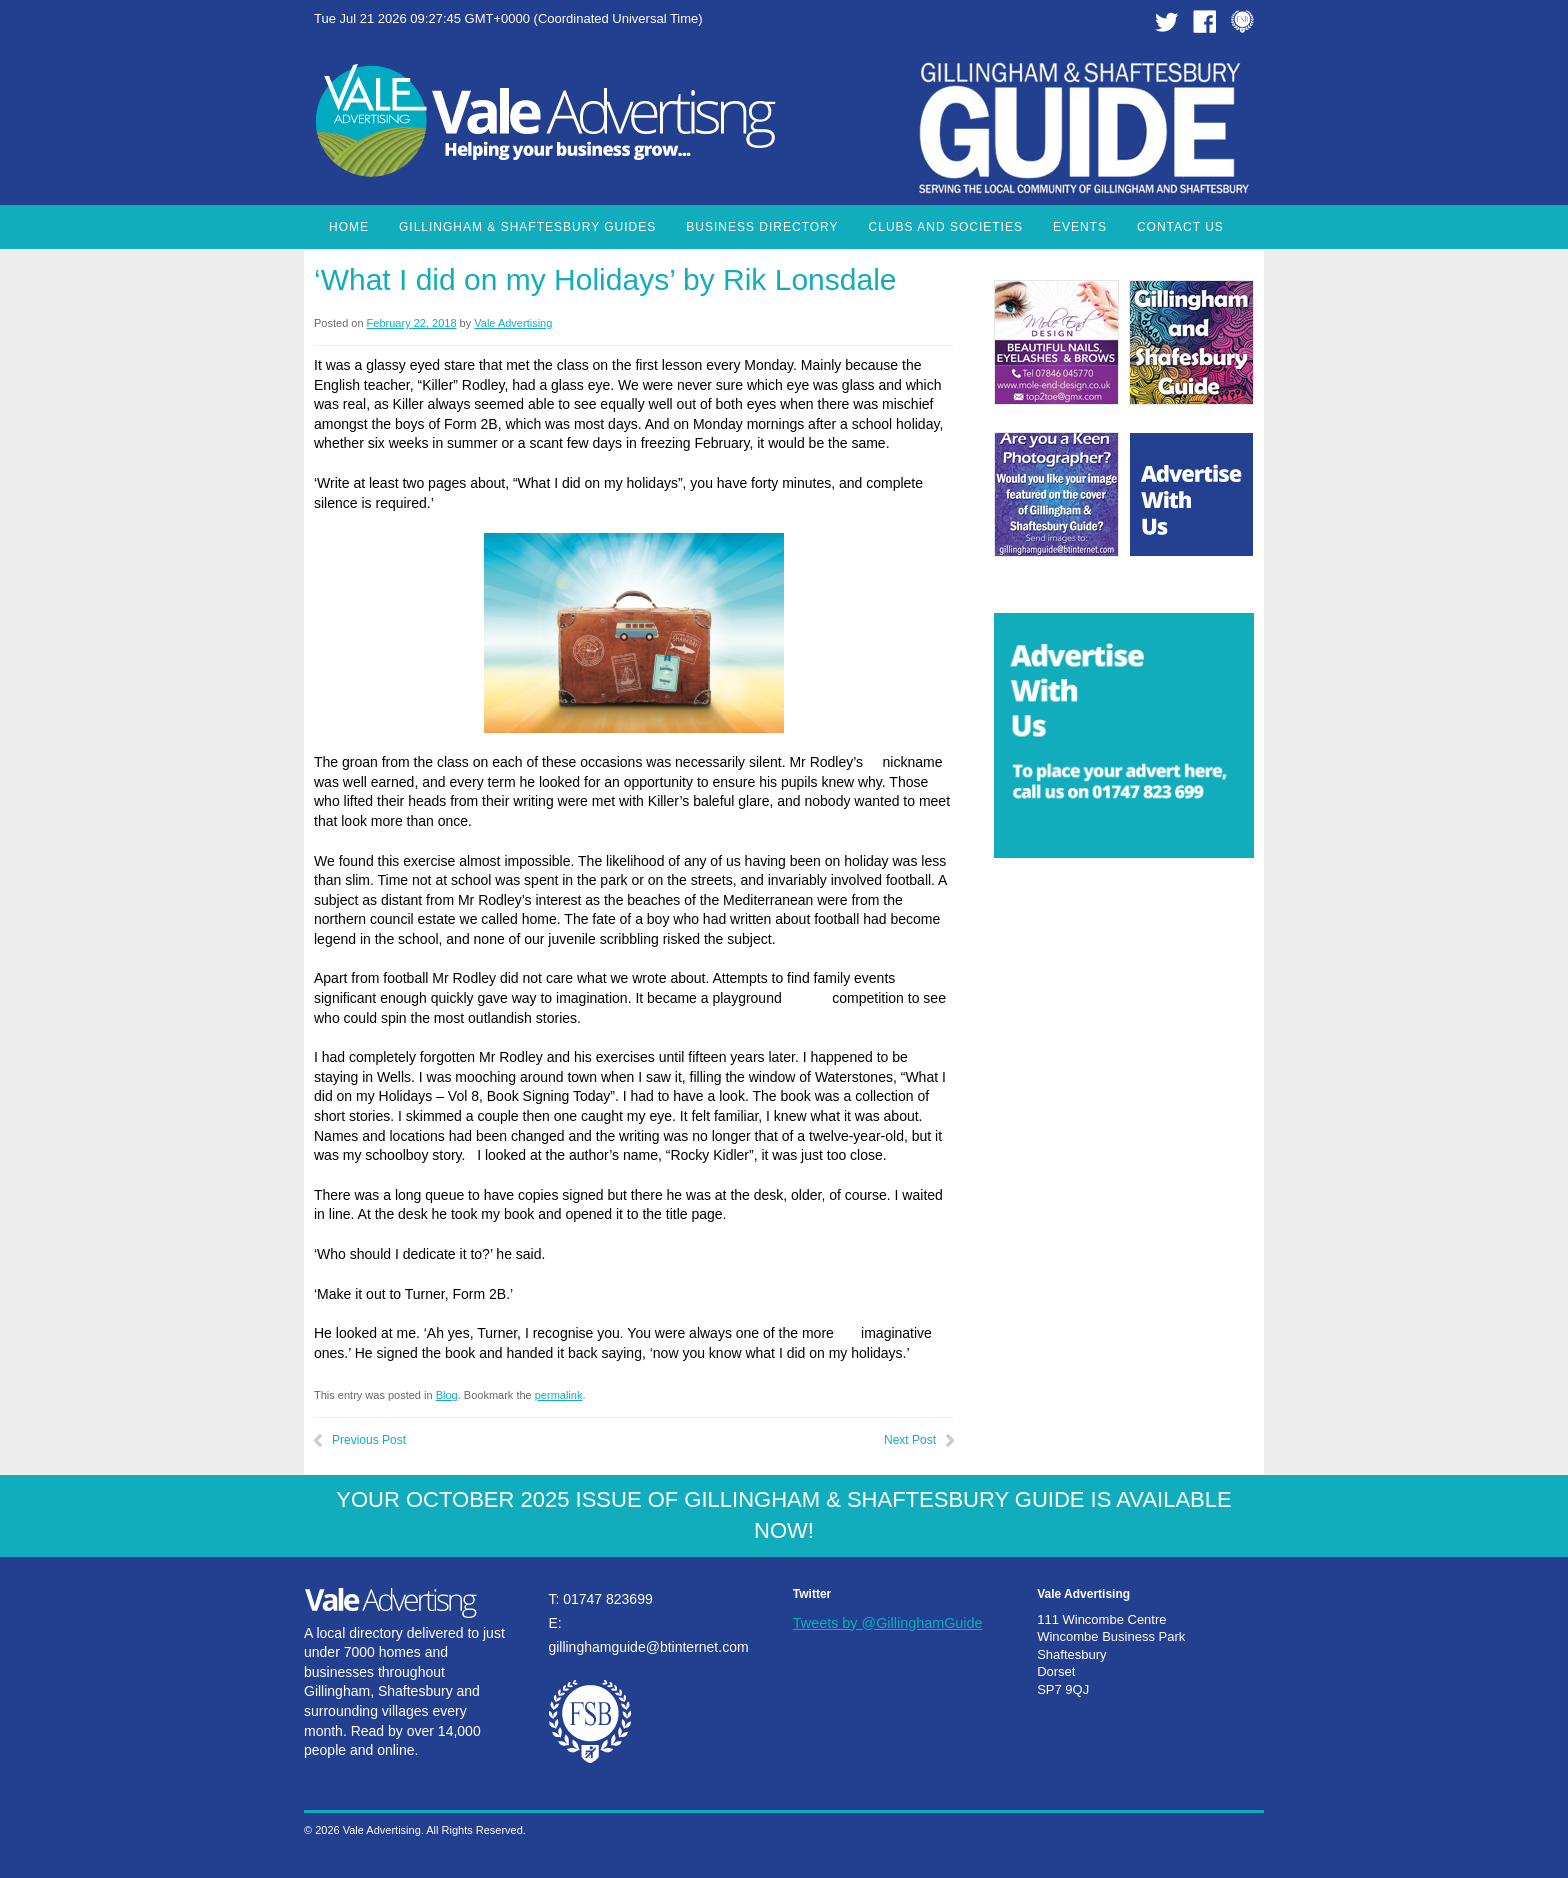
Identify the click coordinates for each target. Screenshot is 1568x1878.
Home (349, 227)
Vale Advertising (513, 323)
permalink (559, 1395)
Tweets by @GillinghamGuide (888, 1623)
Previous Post (369, 1440)
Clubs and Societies (946, 227)
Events (1080, 227)
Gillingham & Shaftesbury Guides (527, 227)
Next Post (910, 1440)
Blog (447, 1395)
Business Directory (762, 227)
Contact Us (1180, 227)
